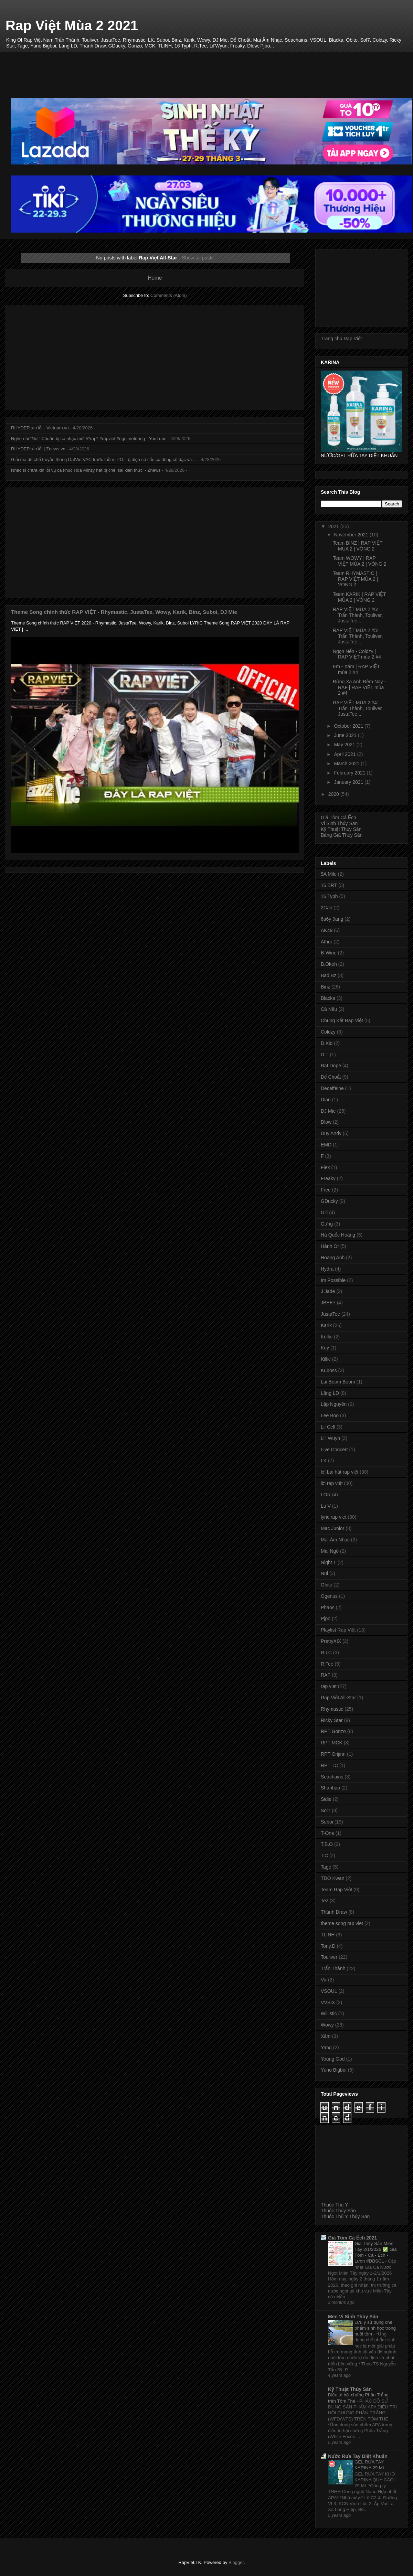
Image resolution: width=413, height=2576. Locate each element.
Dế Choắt (331, 1077)
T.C (324, 1855)
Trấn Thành (333, 1968)
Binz (325, 987)
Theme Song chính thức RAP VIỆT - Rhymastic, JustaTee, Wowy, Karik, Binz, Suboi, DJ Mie (124, 612)
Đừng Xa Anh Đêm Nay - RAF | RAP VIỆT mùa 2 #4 (359, 687)
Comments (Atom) (168, 295)
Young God (333, 2059)
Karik (326, 1325)
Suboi (327, 1822)
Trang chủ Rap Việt (341, 338)
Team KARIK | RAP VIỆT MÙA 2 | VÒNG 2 (359, 597)
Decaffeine (332, 1088)
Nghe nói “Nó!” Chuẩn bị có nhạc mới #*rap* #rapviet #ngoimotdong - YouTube (89, 438)
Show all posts (198, 257)
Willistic (329, 2013)
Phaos (328, 1607)
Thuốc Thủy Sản (338, 2210)
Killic (326, 1359)
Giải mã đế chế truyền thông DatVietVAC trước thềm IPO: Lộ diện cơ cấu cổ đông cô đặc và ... (104, 459)
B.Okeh (329, 964)
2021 (334, 526)
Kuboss (329, 1370)
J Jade (328, 1291)
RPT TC (329, 1765)
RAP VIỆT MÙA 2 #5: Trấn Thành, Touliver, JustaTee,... (358, 636)
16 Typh (329, 896)
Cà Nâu (329, 1009)
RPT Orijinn (333, 1754)
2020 (334, 794)
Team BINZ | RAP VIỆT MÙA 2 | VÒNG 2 (357, 546)
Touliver (329, 1957)
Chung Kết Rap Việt (342, 1020)
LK (324, 1460)
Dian (326, 1099)
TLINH (328, 1934)
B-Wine (329, 952)
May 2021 (345, 744)
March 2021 (347, 763)
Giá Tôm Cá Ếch (338, 817)
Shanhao (330, 1788)
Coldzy (328, 1032)
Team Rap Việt (336, 1889)
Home (155, 278)
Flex (325, 1167)
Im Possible (333, 1280)
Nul (324, 1573)
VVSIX (328, 2002)
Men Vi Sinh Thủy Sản (353, 2316)
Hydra (327, 1269)
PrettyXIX (331, 1641)
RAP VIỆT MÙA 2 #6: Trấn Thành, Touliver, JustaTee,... (358, 615)
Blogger (236, 2562)
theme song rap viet (342, 1923)
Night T (328, 1562)
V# (324, 1979)
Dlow (326, 1122)
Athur (326, 941)
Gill (324, 1212)
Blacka (328, 998)
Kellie (326, 1336)
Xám (326, 2036)
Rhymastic (332, 1709)
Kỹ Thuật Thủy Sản (341, 829)
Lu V (326, 1506)
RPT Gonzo (333, 1731)
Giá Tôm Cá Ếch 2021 (352, 2238)
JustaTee (330, 1314)
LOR (326, 1494)
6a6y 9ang (332, 919)
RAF (325, 1675)
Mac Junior (332, 1528)
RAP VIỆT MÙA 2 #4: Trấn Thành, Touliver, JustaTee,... (358, 708)
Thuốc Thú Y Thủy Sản (345, 2216)
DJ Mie (328, 1111)
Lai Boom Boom (338, 1382)
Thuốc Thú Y (334, 2205)
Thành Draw (334, 1912)
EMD (326, 1144)
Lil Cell (328, 1427)
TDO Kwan (332, 1878)
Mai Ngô (330, 1551)
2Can (326, 907)
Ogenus (329, 1596)
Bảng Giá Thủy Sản (341, 835)
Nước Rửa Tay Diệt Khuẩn (358, 2456)
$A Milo (329, 874)
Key (325, 1347)
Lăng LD (330, 1393)
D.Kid (326, 1043)
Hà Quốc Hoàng (338, 1235)
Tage (326, 1867)
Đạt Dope (331, 1065)
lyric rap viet (334, 1517)
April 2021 (345, 754)
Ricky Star (332, 1720)
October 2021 (349, 726)
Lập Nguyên (334, 1404)
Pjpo (325, 1618)
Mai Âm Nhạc (335, 1539)
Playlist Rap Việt (338, 1630)
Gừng (327, 1224)
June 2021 (346, 735)
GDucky (329, 1201)
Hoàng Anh (333, 1257)
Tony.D (328, 1946)
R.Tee (327, 1664)
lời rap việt (332, 1483)
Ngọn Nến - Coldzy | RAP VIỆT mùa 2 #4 (357, 654)
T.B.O (327, 1844)
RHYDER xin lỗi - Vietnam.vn (40, 427)
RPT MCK (331, 1742)
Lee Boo (330, 1415)
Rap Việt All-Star (338, 1697)
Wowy (327, 2025)
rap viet (329, 1686)
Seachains (332, 1776)
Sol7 (325, 1810)
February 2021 (350, 773)
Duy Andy (331, 1133)
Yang (326, 2047)
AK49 (326, 930)
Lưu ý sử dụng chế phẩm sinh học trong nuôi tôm (375, 2328)
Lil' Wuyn (330, 1438)
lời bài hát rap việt (339, 1472)
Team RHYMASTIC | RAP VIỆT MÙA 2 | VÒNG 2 (355, 579)
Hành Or (330, 1246)
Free (326, 1190)
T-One (327, 1833)
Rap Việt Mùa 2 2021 (72, 25)
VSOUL (329, 1991)
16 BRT (329, 885)
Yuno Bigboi (334, 2070)
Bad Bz (328, 975)
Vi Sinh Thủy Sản (339, 823)
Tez (324, 1900)
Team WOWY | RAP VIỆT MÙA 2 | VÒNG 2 (359, 561)
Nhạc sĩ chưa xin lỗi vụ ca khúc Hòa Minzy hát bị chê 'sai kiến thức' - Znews (86, 470)
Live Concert (334, 1449)
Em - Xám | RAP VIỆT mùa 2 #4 (356, 669)
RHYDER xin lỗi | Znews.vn (38, 448)
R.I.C (326, 1652)
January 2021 (349, 782)
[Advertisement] (212, 67)
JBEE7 (328, 1302)
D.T (325, 1054)
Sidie (326, 1799)
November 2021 (352, 534)
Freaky (328, 1178)
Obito (326, 1585)
